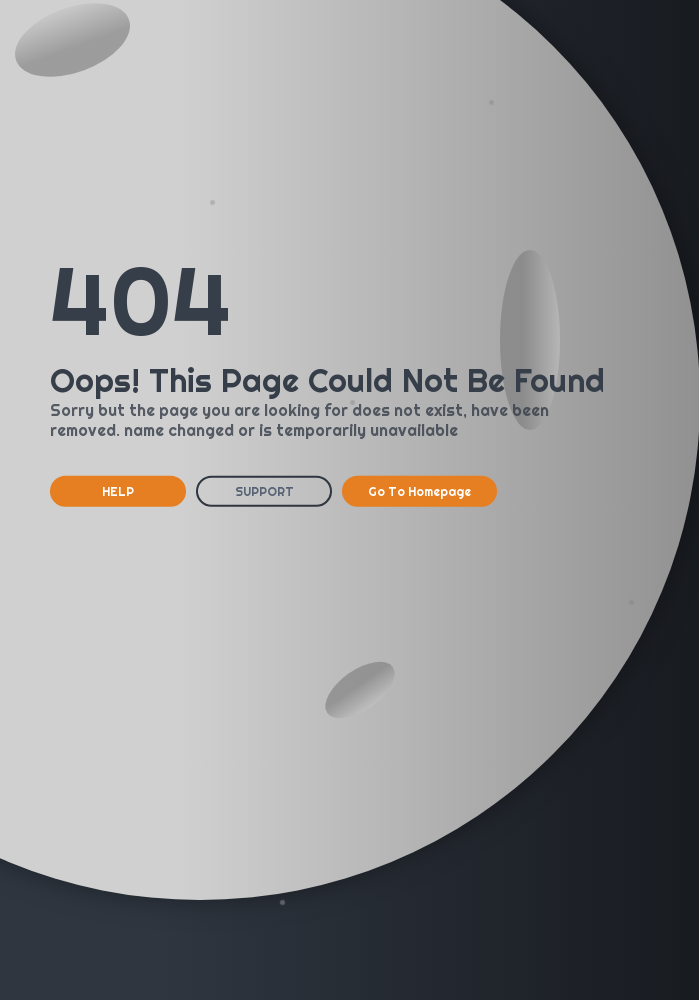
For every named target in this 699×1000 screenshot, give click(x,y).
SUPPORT (264, 491)
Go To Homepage (419, 491)
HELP (118, 491)
